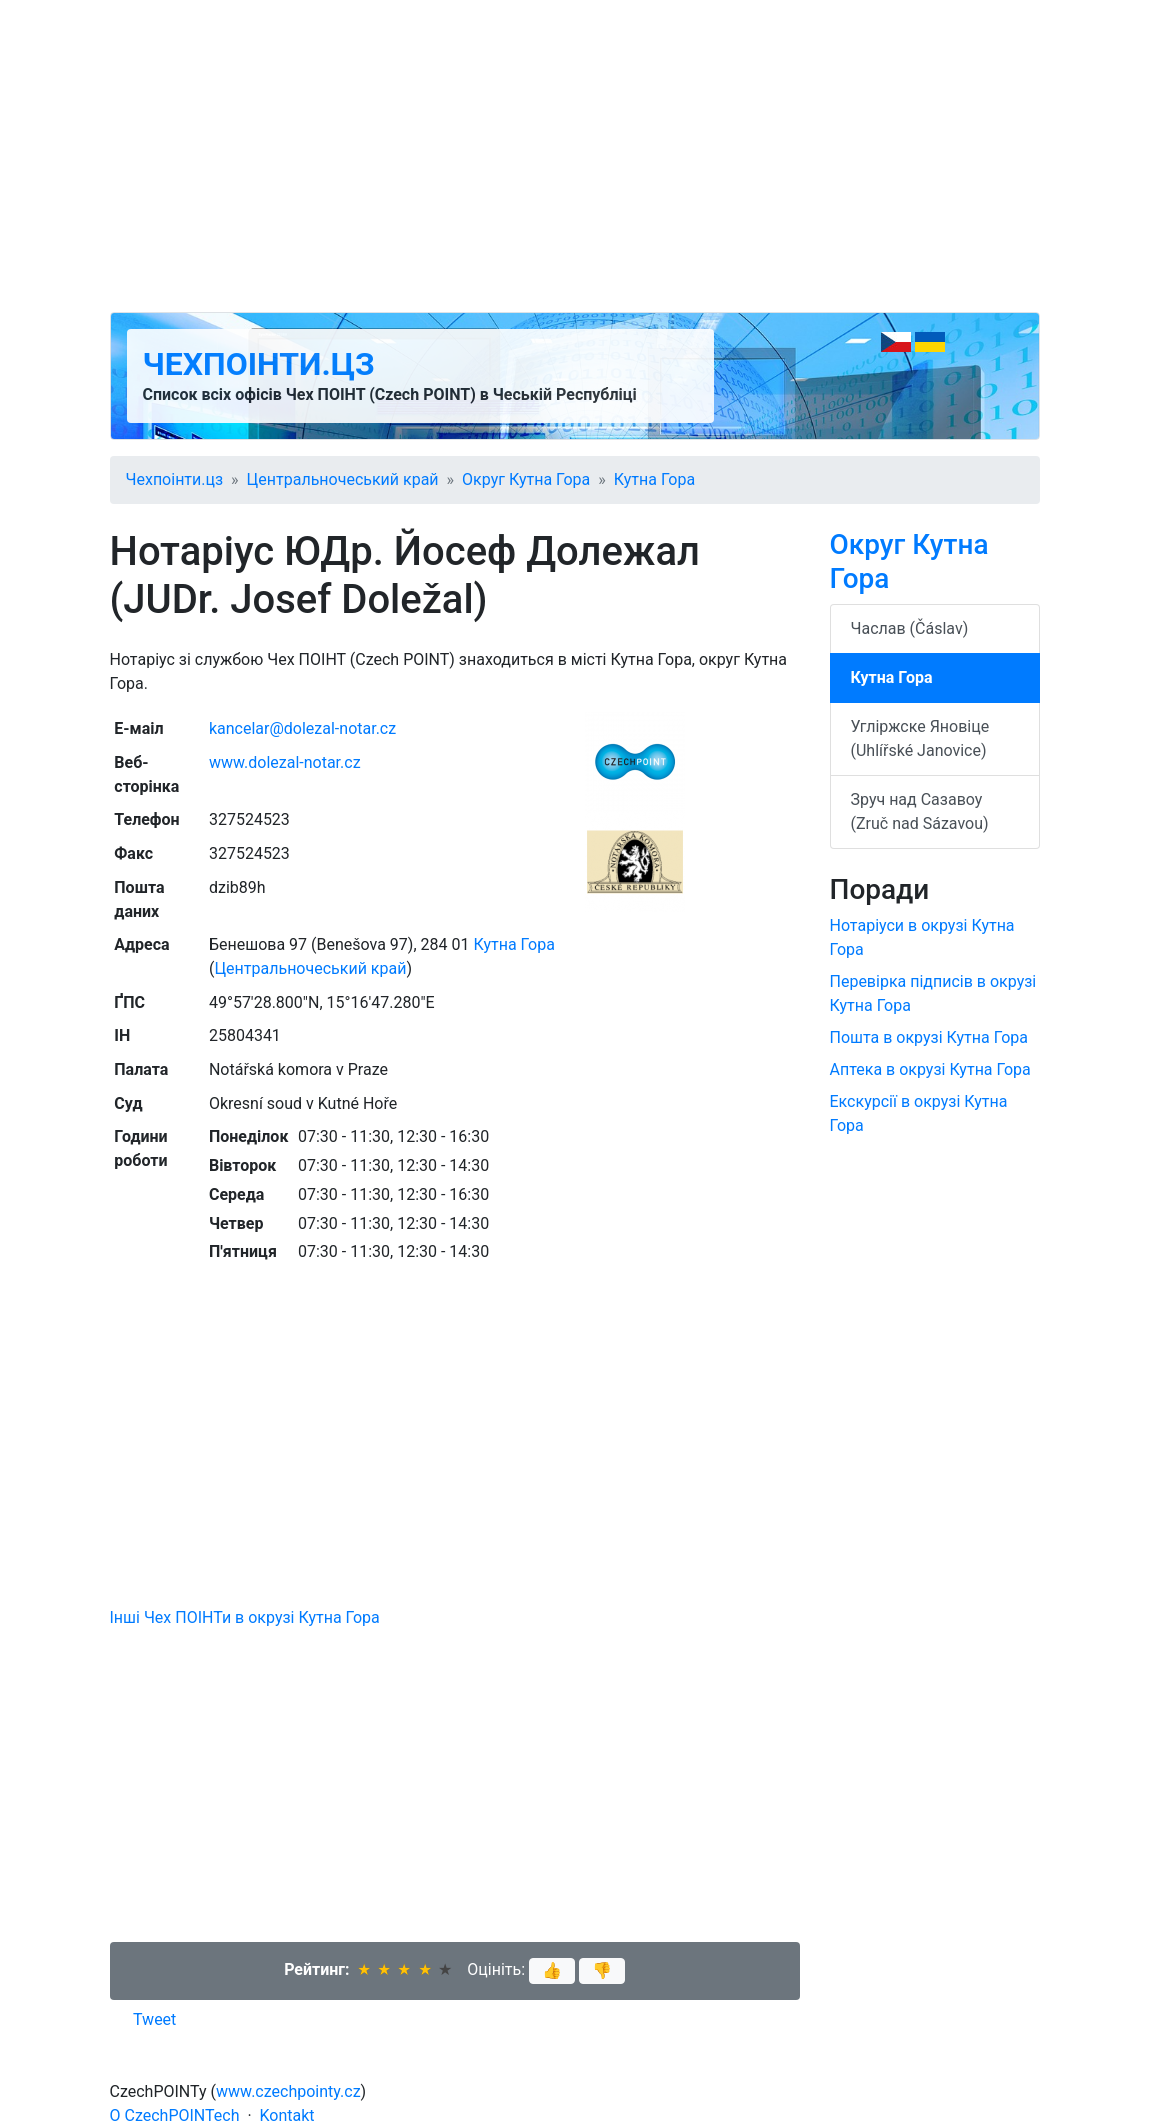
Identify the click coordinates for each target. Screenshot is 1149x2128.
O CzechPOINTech (175, 2115)
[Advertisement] (575, 156)
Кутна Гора (654, 479)
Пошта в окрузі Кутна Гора (929, 1037)
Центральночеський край (343, 479)
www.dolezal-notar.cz (285, 762)
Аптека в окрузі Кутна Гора (930, 1069)
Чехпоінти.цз (259, 364)
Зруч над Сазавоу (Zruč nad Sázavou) (920, 811)
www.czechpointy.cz (288, 2091)
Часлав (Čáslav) (910, 628)
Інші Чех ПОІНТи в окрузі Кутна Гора (245, 1617)
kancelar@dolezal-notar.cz (302, 728)
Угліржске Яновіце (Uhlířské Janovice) (920, 738)
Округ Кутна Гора (526, 479)
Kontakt (287, 2115)
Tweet (154, 2019)
